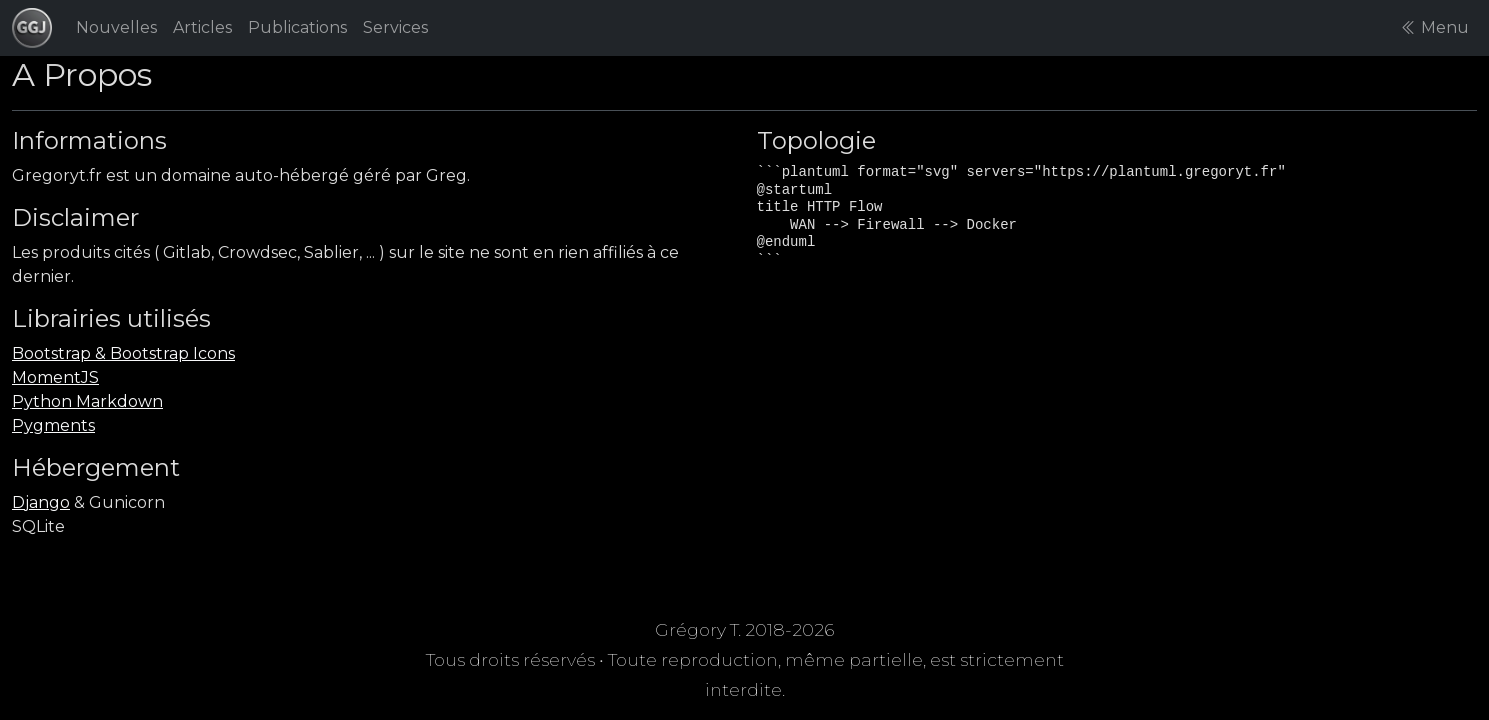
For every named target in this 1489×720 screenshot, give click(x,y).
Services (395, 27)
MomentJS (55, 377)
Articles (202, 27)
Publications (297, 27)
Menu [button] (1435, 27)
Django (41, 502)
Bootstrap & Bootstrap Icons (123, 353)
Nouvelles (116, 27)
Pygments (53, 425)
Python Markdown (87, 401)
